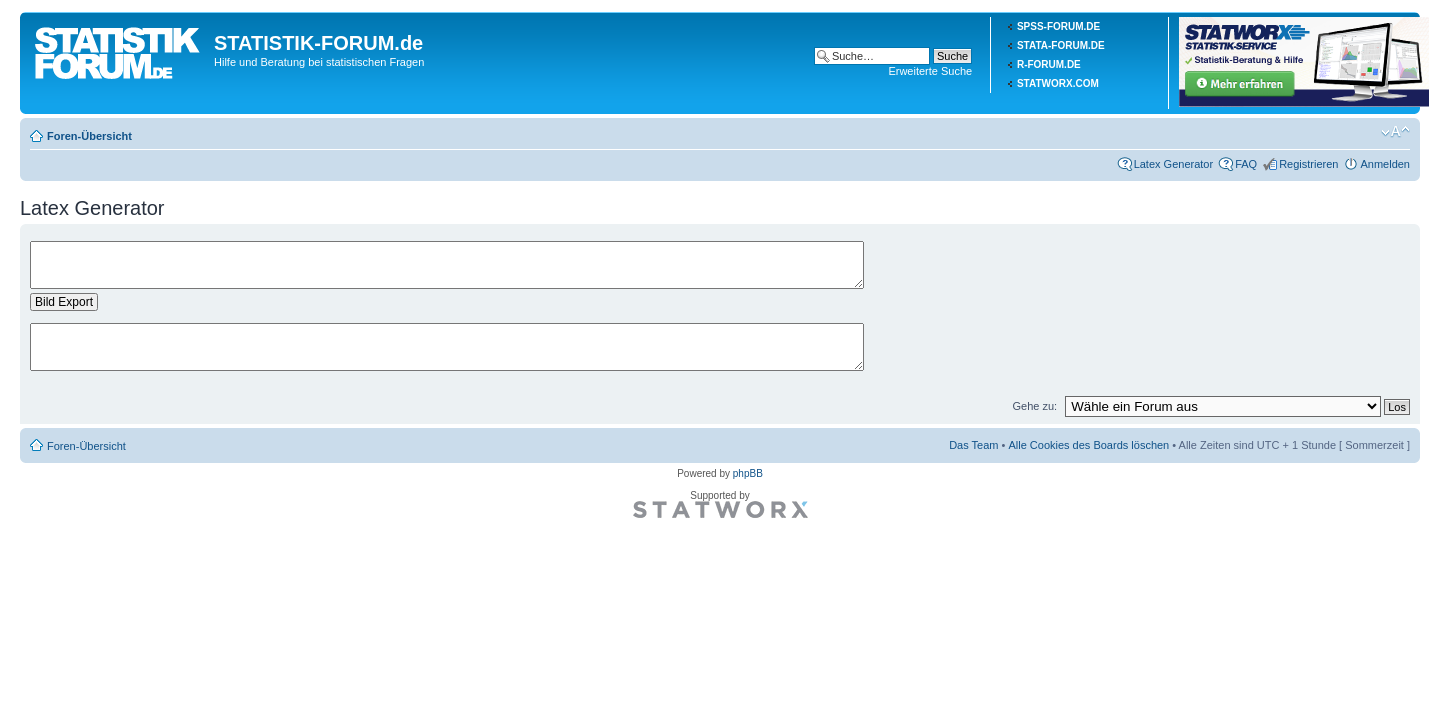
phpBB (748, 473)
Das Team (973, 445)
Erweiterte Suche (930, 71)
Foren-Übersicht (89, 136)
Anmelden (1385, 164)
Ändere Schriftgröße (1395, 132)
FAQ (1246, 164)
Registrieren (1308, 164)
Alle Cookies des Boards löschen (1088, 445)
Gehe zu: (1034, 406)
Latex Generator (1174, 164)
